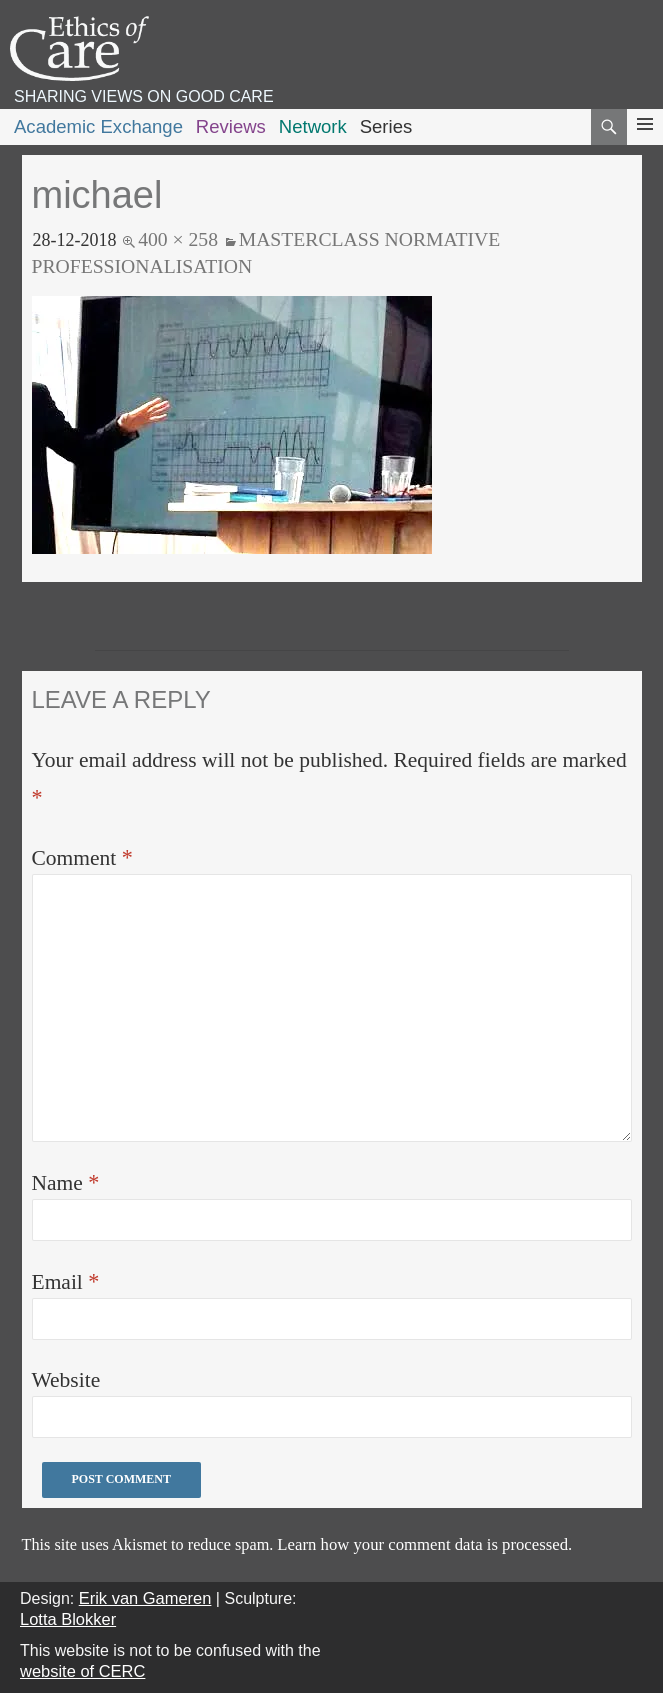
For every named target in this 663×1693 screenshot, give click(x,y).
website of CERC (82, 1671)
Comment (82, 857)
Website (66, 1380)
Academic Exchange (98, 126)
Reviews (231, 126)
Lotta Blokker (68, 1619)
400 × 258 (178, 239)
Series (386, 126)
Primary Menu (645, 142)
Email (66, 1281)
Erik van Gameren (145, 1598)
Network (313, 126)
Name (66, 1182)
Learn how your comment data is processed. (424, 1544)
